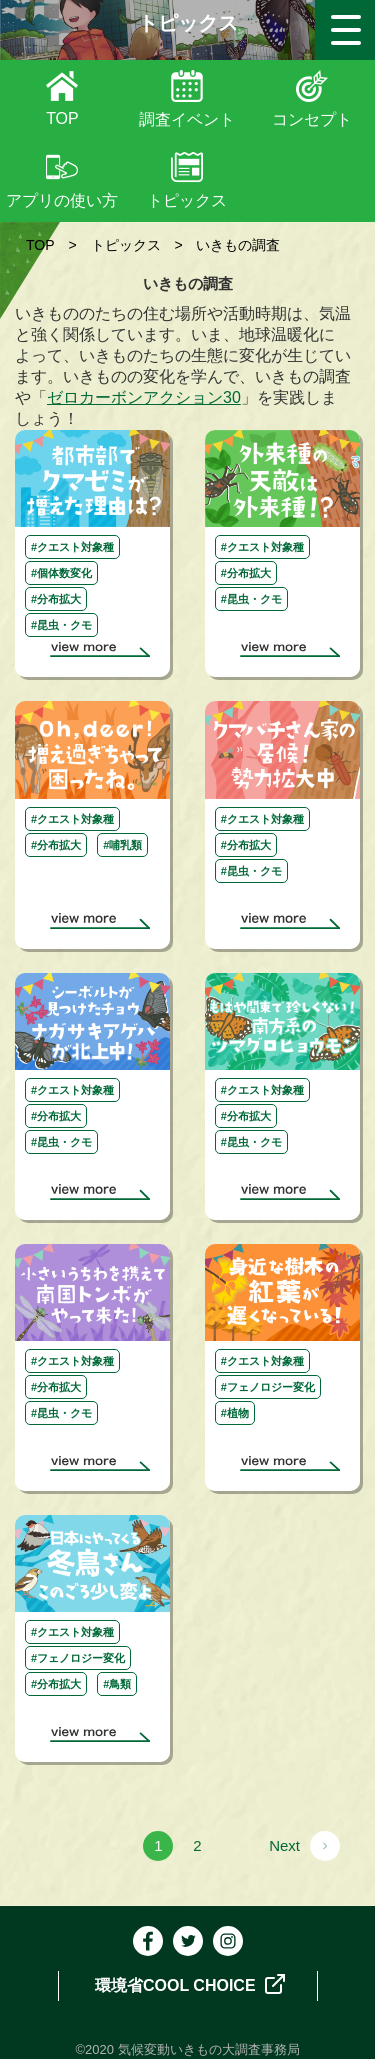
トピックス (187, 200)
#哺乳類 (122, 845)
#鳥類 (117, 1684)
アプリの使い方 (62, 200)
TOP (62, 118)
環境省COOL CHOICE (190, 1984)
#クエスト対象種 (72, 547)
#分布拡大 (56, 599)
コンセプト (312, 119)
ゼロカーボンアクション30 (144, 397)
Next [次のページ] (284, 1845)
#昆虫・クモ (61, 625)
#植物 (235, 1413)
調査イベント (187, 119)
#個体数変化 (61, 573)
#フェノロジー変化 (268, 1387)
